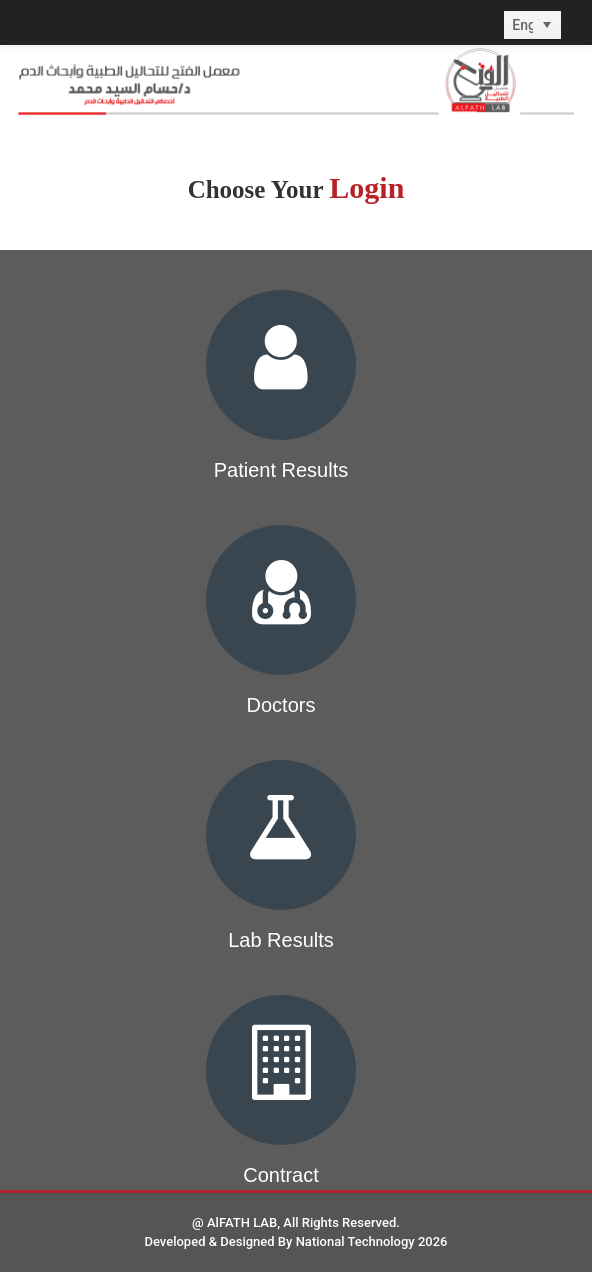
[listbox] (532, 25)
